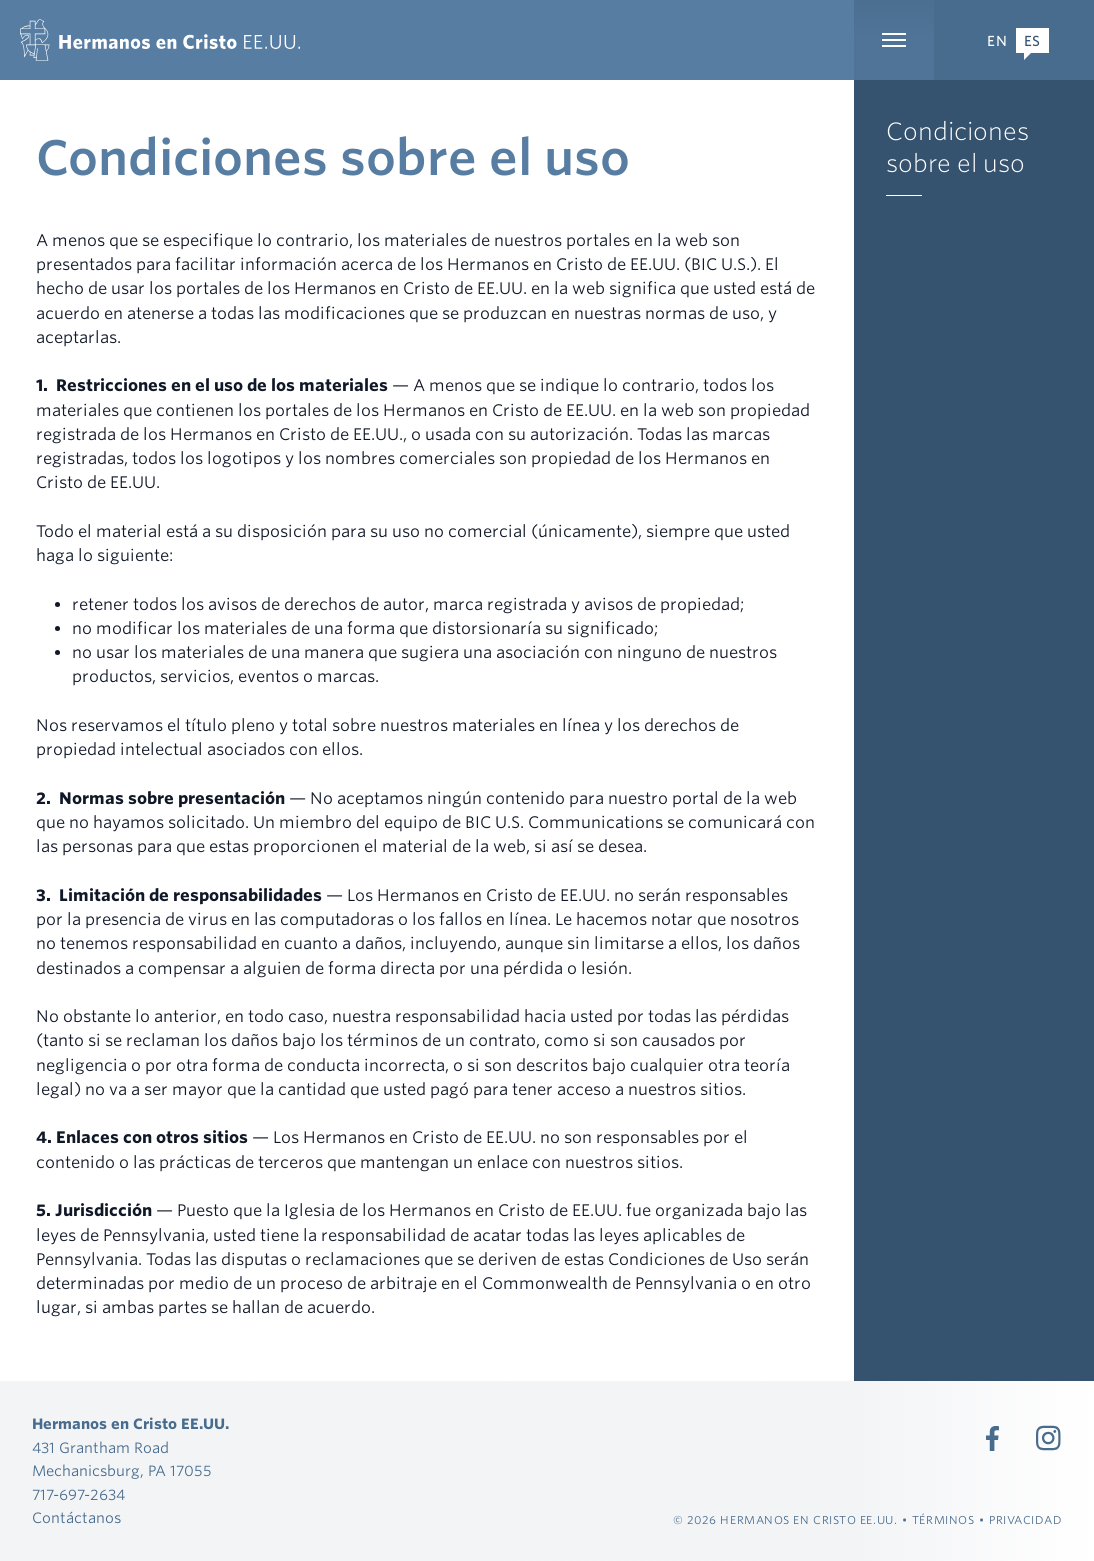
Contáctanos (76, 1517)
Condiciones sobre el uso (957, 147)
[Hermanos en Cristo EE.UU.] (160, 40)
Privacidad (1026, 1520)
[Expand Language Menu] (1014, 40)
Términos (943, 1520)
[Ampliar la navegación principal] (894, 40)
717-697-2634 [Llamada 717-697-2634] (78, 1494)
